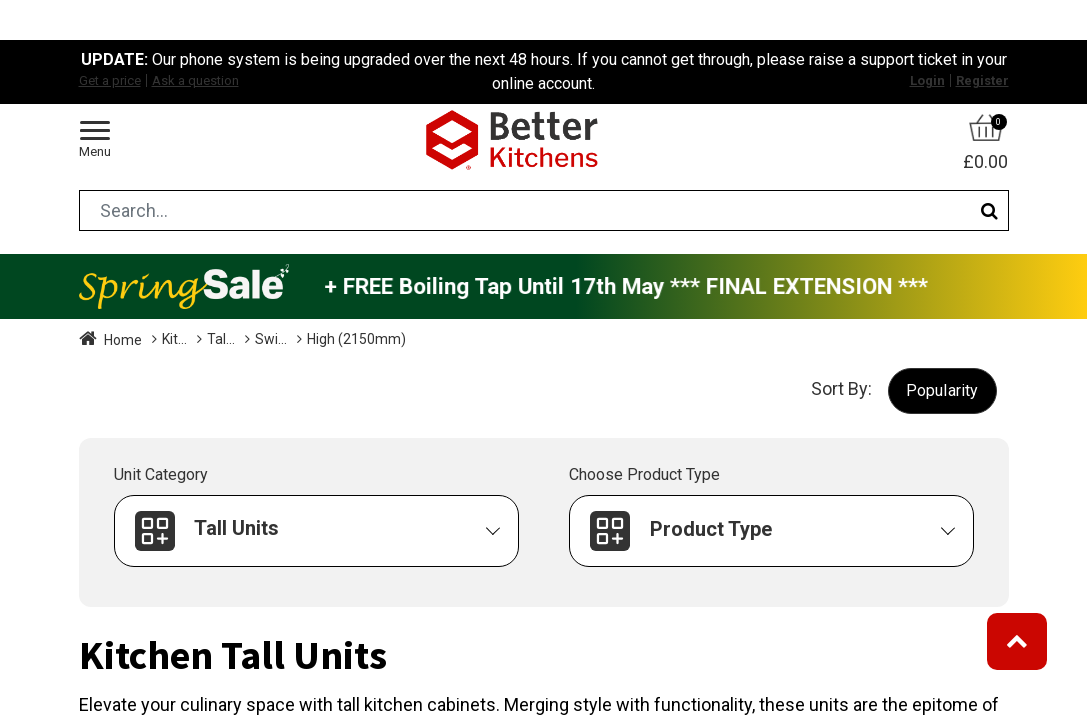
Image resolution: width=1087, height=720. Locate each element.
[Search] (989, 210)
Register (982, 80)
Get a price (110, 80)
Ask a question (195, 80)
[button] (942, 390)
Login (927, 80)
